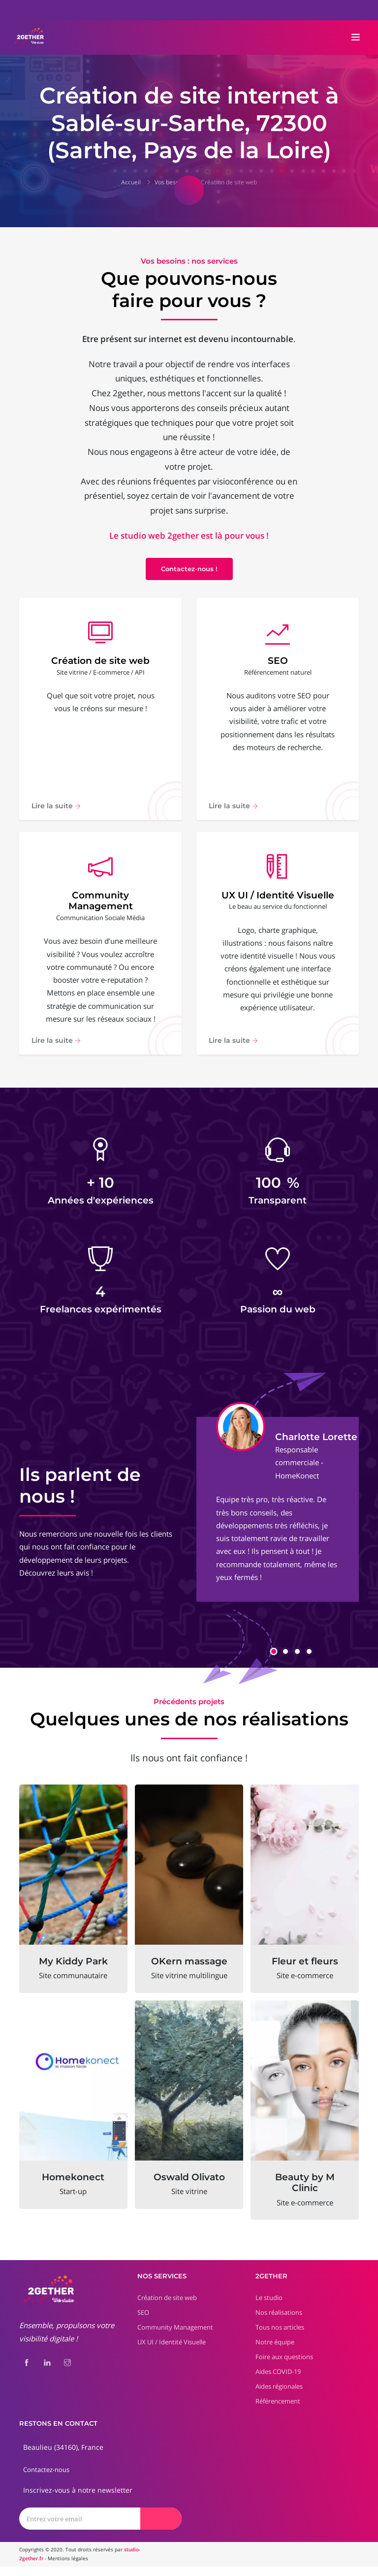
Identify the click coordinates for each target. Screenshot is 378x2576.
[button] (274, 1661)
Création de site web (229, 182)
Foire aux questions (284, 2366)
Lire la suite (56, 810)
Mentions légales (68, 2567)
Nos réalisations (278, 2321)
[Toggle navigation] (356, 37)
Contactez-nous (46, 2478)
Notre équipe (274, 2351)
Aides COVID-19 (278, 2380)
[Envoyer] (161, 2528)
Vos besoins (171, 182)
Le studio (269, 2306)
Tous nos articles (279, 2336)
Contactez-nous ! (189, 569)
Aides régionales (279, 2395)
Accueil (131, 182)
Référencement (277, 2410)
